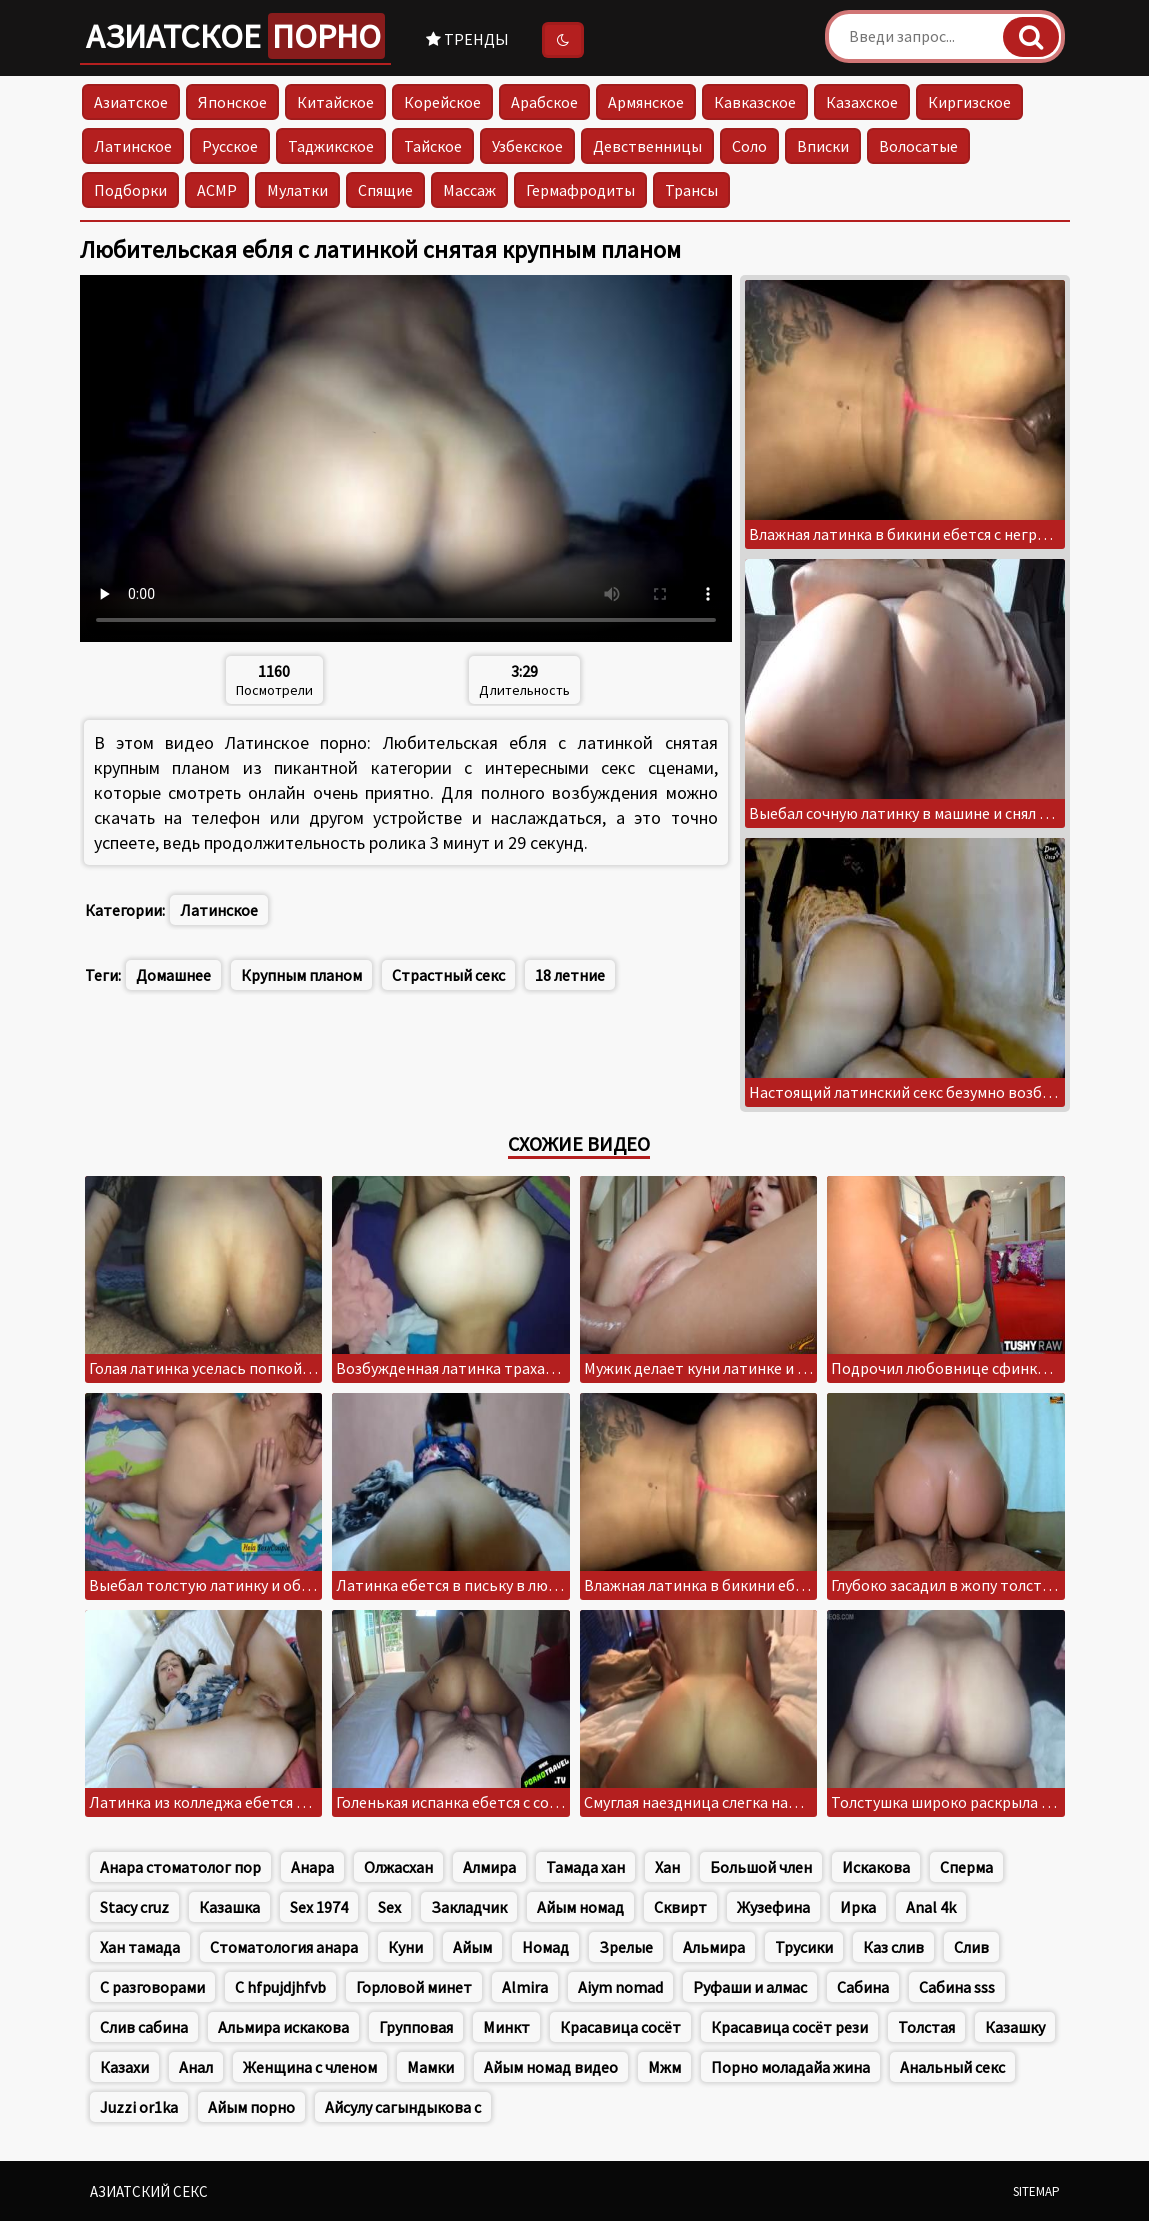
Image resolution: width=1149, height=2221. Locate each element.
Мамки (430, 2067)
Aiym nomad (620, 1987)
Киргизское (969, 102)
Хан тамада (140, 1947)
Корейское (442, 102)
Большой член (761, 1867)
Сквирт (680, 1907)
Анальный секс (952, 2067)
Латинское (133, 146)
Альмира (714, 1947)
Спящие (385, 190)
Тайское (433, 146)
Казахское (862, 102)
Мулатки (297, 190)
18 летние (570, 975)
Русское (230, 146)
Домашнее (173, 975)
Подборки (130, 190)
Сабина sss (957, 1987)
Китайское (335, 102)
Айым (472, 1947)
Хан (667, 1867)
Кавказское (755, 102)
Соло (749, 146)
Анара (312, 1867)
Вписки (823, 146)
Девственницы (647, 146)
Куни (405, 1947)
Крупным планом (301, 975)
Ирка (858, 1907)
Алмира (489, 1867)
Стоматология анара (284, 1947)
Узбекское (527, 146)
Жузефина (773, 1907)
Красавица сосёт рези (789, 2027)
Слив (971, 1947)
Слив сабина (144, 2027)
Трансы (691, 190)
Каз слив (893, 1947)
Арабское (544, 102)
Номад (545, 1947)
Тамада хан (585, 1867)
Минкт (506, 2027)
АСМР (217, 190)
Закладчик (469, 1907)
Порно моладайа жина (790, 2067)
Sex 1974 (319, 1907)
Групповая (416, 2027)
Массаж (469, 190)
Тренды (467, 39)
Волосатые (918, 146)
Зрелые (626, 1947)
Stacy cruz (134, 1907)
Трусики (804, 1947)
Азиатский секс (149, 2191)
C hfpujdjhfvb (280, 1987)
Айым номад (580, 1907)
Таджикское (331, 146)
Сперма (966, 1867)
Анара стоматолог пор (180, 1867)
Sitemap (1036, 2191)
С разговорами (152, 1987)
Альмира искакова (283, 2027)
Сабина (863, 1987)
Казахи (124, 2067)
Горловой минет (414, 1987)
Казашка (229, 1907)
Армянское (646, 102)
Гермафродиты (580, 190)
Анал (196, 2067)
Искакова (876, 1867)
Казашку (1015, 2027)
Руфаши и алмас (750, 1987)
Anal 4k (931, 1907)
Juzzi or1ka (139, 2107)
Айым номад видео (551, 2067)
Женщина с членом (310, 2067)
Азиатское (235, 36)
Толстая (926, 2027)
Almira (525, 1987)
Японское (232, 102)
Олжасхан (398, 1867)
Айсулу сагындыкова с (403, 2107)
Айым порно (251, 2107)
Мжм (664, 2067)
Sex (389, 1907)
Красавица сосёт (620, 2027)
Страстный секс (448, 975)
